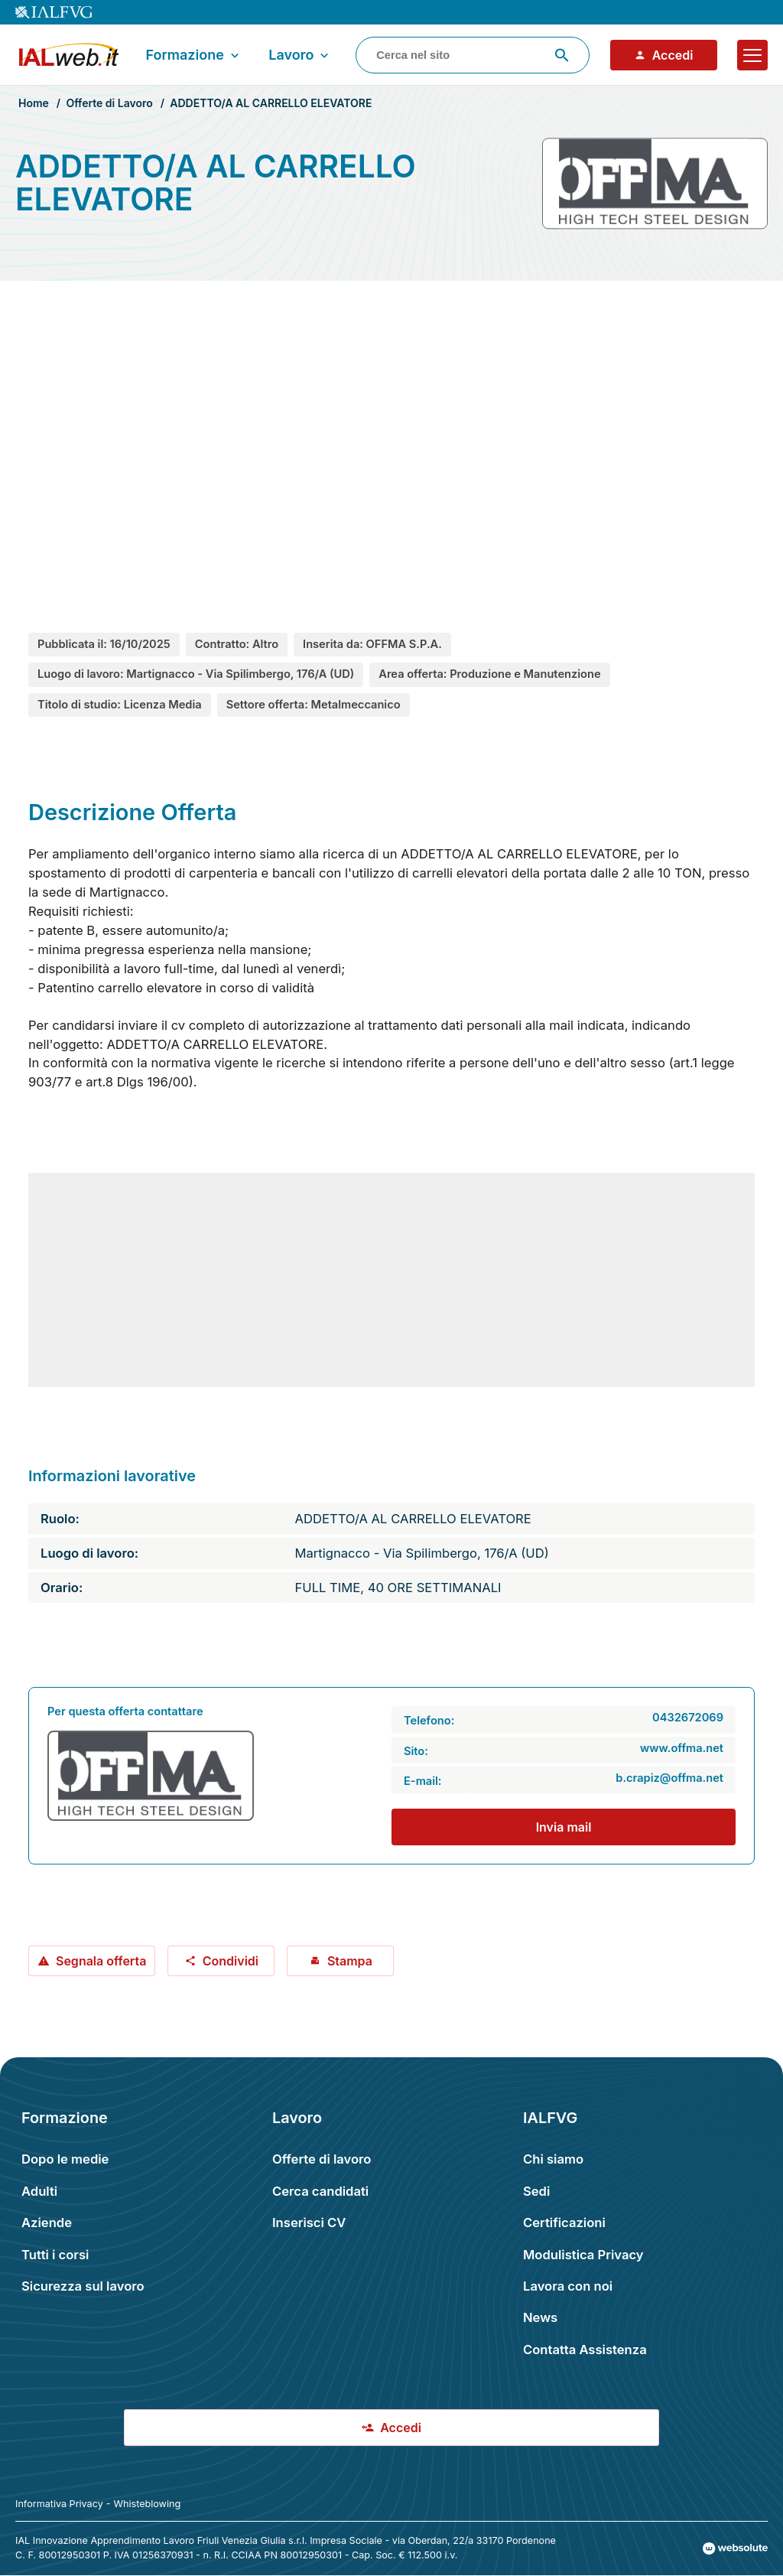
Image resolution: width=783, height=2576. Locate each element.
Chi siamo (553, 2159)
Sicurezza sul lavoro (83, 2286)
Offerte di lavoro (321, 2159)
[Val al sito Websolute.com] (735, 2548)
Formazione (193, 55)
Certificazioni (564, 2222)
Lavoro (300, 55)
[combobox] (473, 55)
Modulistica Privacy (583, 2254)
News (540, 2317)
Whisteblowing (147, 2503)
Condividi (221, 1961)
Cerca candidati (320, 2191)
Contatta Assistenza (585, 2349)
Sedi (536, 2191)
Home (33, 102)
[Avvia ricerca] (562, 55)
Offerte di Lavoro (109, 102)
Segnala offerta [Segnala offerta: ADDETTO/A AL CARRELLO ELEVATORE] (91, 1961)
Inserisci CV (309, 2222)
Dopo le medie (65, 2159)
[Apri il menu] (752, 55)
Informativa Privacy (59, 2503)
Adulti (39, 2191)
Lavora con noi (567, 2286)
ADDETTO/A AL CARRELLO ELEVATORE (271, 102)
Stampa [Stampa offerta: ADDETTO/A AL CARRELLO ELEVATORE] (340, 1961)
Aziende (46, 2222)
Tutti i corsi (55, 2254)
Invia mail (564, 1827)
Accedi (664, 55)
